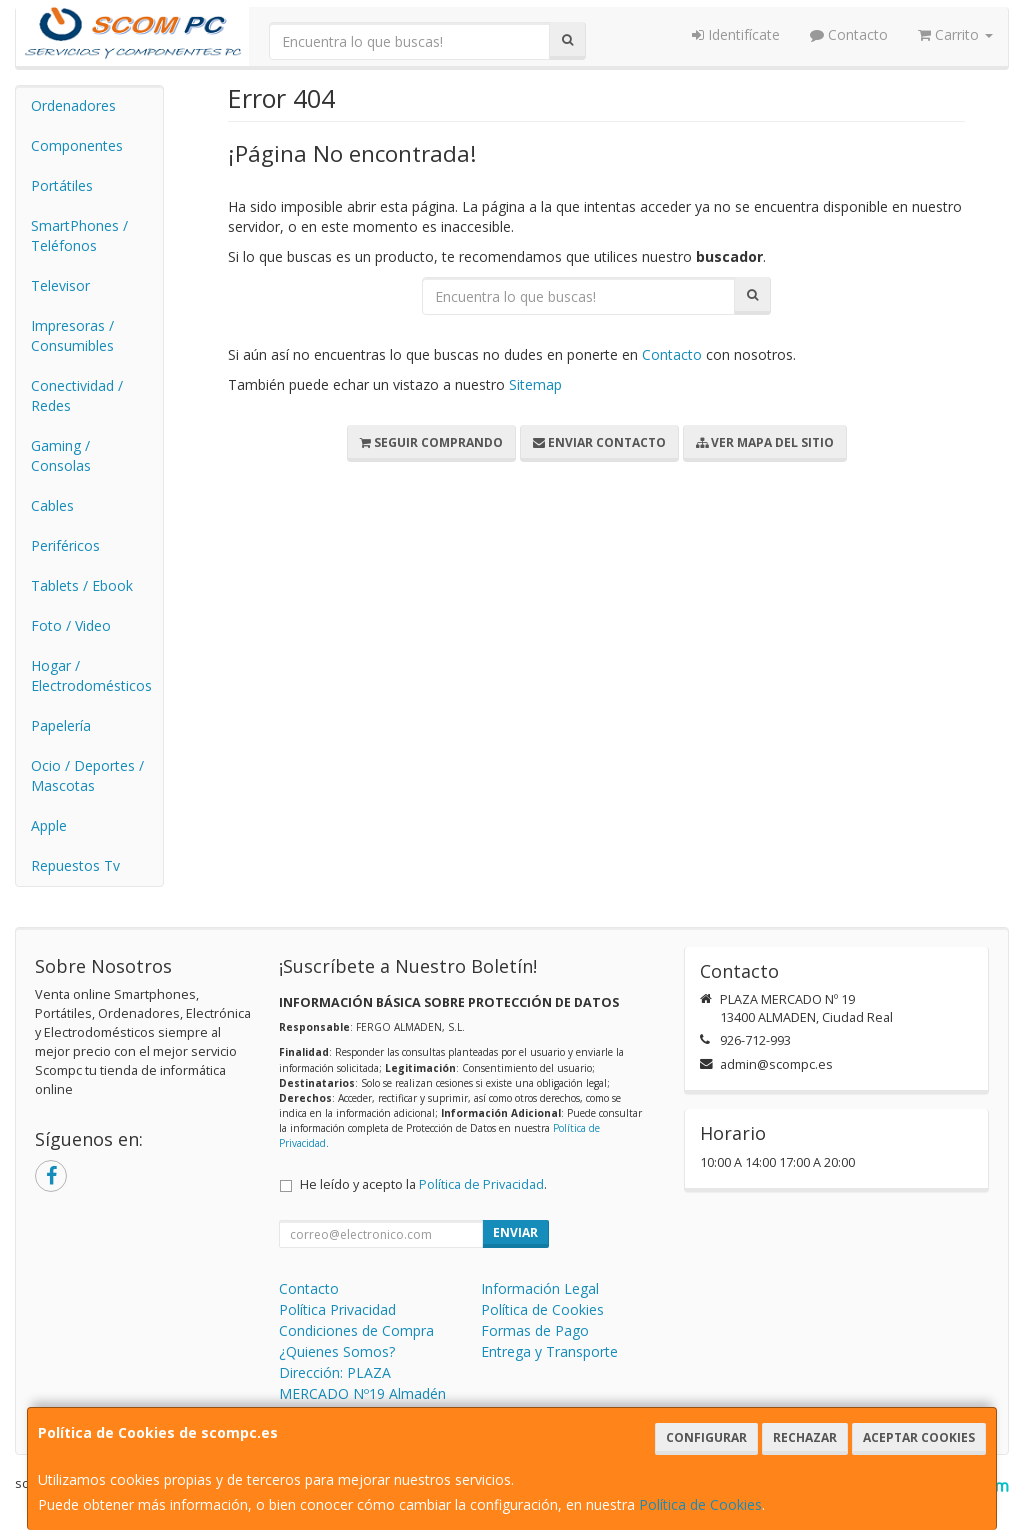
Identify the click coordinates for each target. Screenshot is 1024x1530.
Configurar (706, 1437)
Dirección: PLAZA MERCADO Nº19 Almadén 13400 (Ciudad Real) (362, 1393)
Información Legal (540, 1288)
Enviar (515, 1232)
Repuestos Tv (75, 865)
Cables (52, 505)
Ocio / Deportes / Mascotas (87, 775)
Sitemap (535, 384)
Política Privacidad (337, 1309)
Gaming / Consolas (61, 455)
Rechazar (805, 1437)
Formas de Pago (535, 1330)
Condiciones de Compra (356, 1330)
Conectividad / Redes (77, 395)
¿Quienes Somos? (337, 1351)
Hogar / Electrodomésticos (91, 675)
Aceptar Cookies (919, 1437)
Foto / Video (71, 625)
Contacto (849, 34)
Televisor (60, 285)
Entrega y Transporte (549, 1351)
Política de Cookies (700, 1504)
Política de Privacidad (481, 1184)
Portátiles (62, 185)
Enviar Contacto (599, 442)
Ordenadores (73, 105)
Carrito (955, 34)
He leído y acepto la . (423, 1184)
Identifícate (736, 34)
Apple (49, 825)
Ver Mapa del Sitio (765, 442)
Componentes (77, 145)
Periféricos (65, 545)
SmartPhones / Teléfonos (79, 235)
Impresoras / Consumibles (72, 335)
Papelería (61, 725)
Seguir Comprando (431, 442)
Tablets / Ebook (82, 585)
